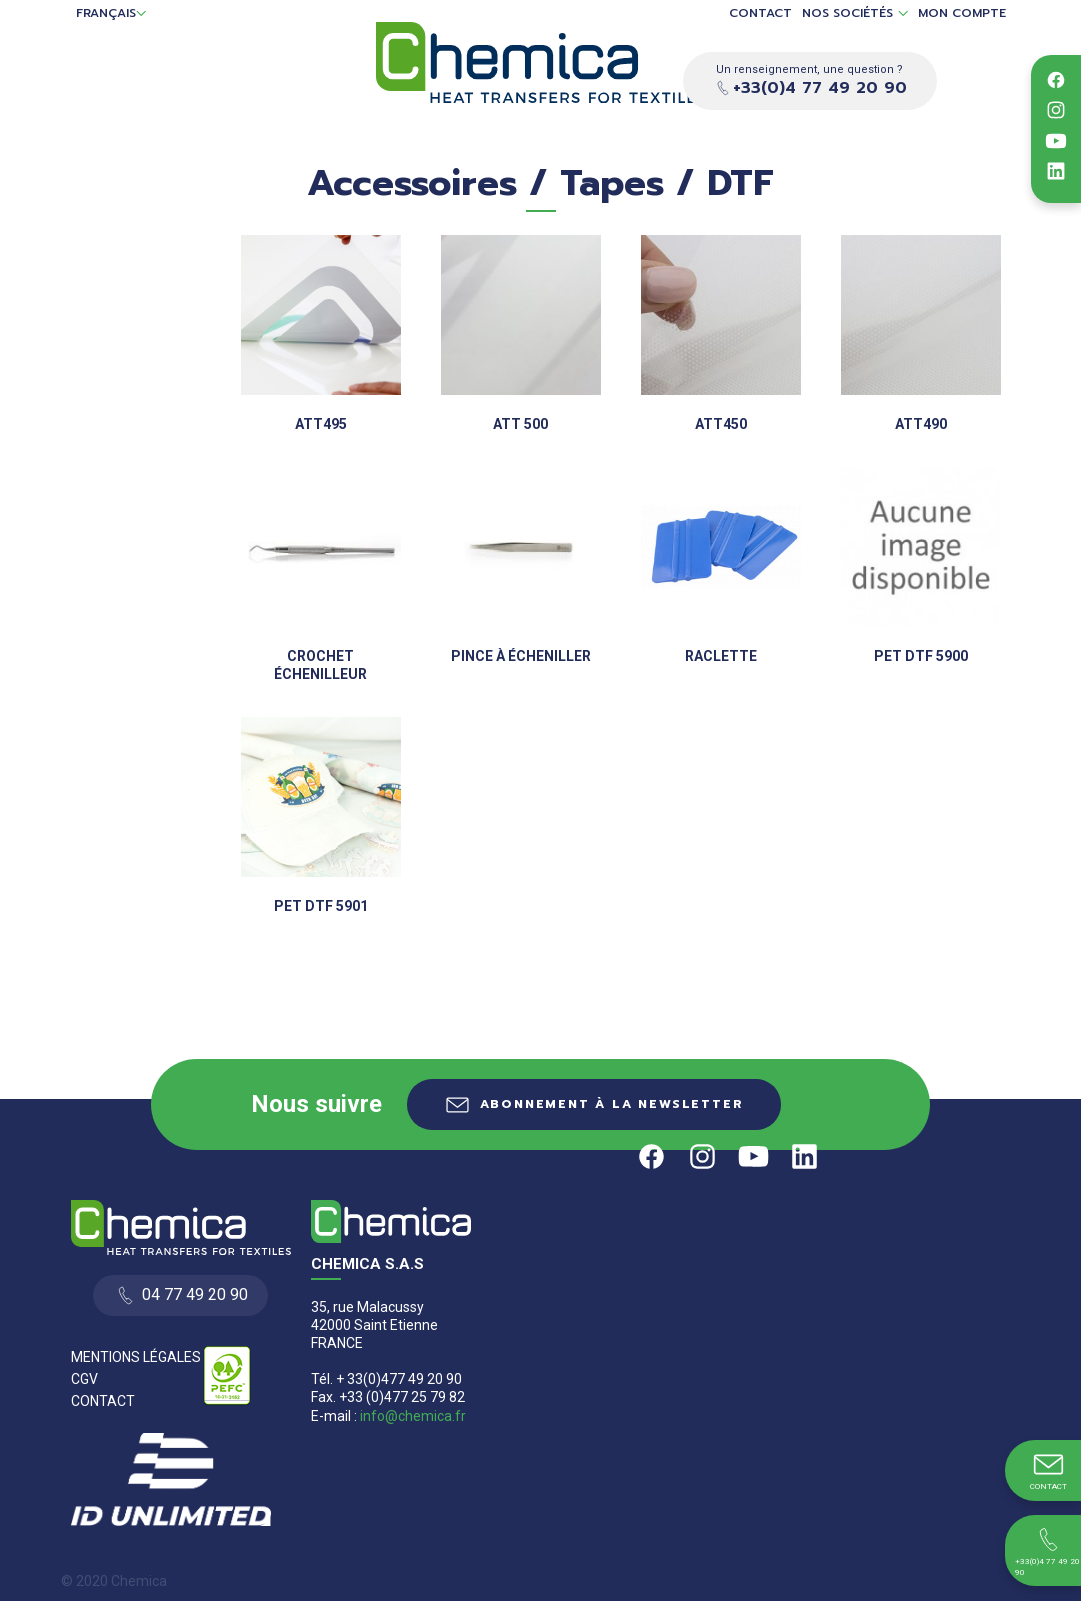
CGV (84, 1379)
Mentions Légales (136, 1357)
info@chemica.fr (413, 1416)
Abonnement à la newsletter (612, 1104)
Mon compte (962, 13)
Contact (760, 13)
